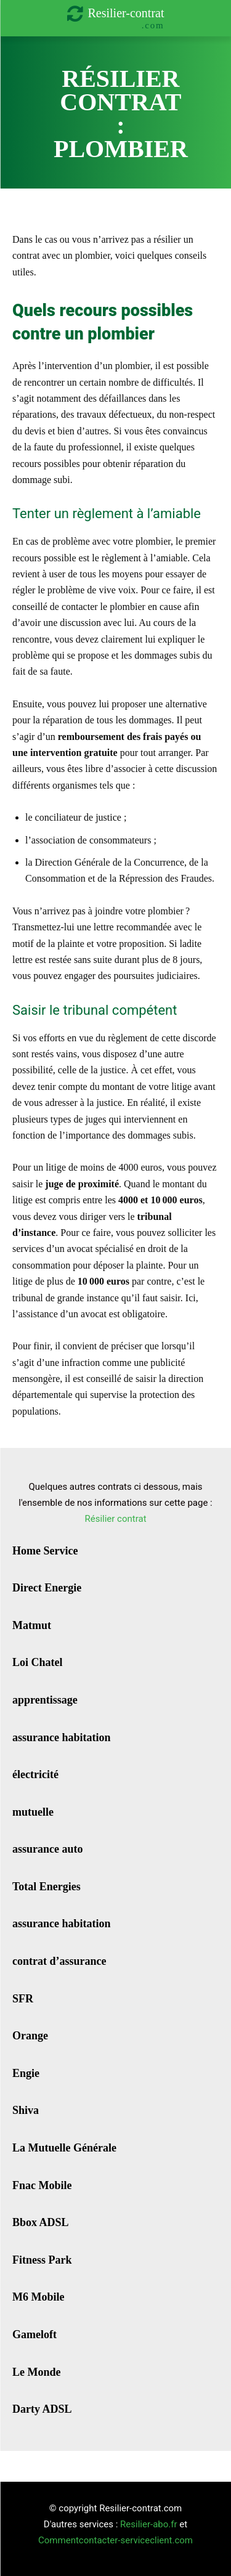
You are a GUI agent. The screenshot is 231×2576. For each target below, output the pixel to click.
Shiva (25, 2110)
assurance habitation (61, 1737)
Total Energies (46, 1886)
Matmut (31, 1625)
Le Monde (36, 2372)
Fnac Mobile (42, 2185)
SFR (22, 1999)
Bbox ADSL (40, 2222)
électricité (35, 1774)
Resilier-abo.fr (148, 2524)
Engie (25, 2073)
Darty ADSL (42, 2409)
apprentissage (45, 1700)
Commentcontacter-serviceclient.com (115, 2540)
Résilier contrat (115, 1518)
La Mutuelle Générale (64, 2148)
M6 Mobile (38, 2297)
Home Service (45, 1551)
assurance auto (47, 1849)
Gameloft (34, 2334)
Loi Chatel (37, 1662)
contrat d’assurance (59, 1961)
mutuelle (33, 1812)
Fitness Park (42, 2260)
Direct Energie (46, 1588)
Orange (30, 2036)
